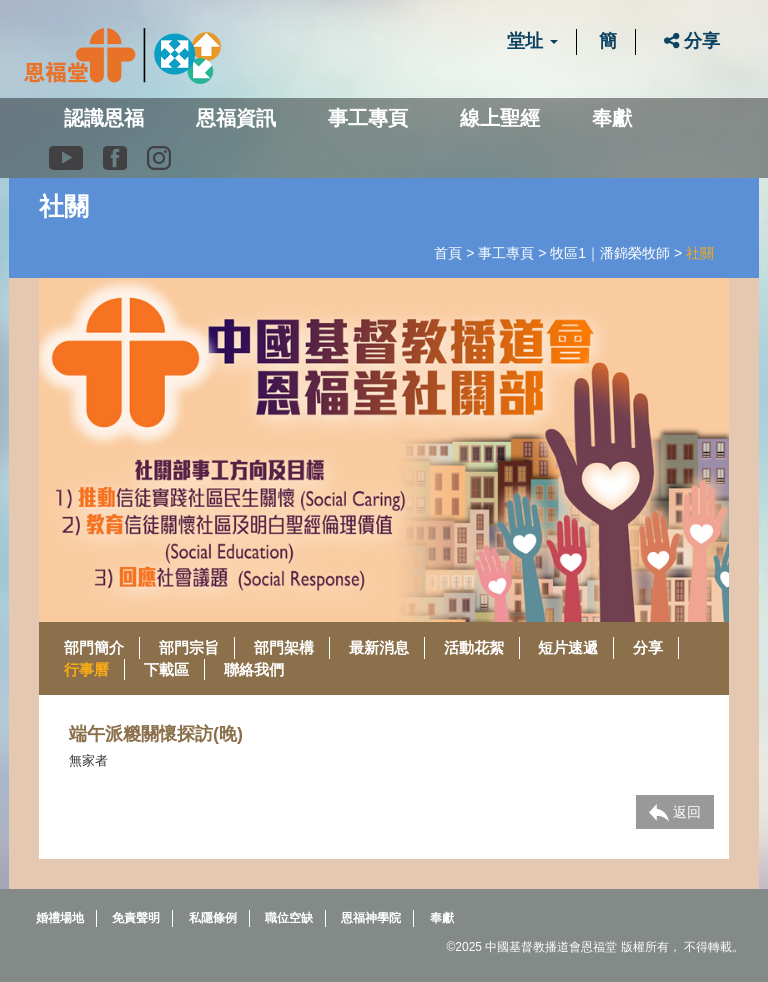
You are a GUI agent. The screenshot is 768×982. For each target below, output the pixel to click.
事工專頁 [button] (368, 118)
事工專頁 (506, 253)
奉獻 (612, 118)
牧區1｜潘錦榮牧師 (610, 253)
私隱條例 (213, 918)
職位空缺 (289, 918)
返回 (675, 813)
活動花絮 (474, 647)
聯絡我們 (254, 669)
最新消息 (379, 647)
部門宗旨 (189, 647)
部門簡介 (94, 647)
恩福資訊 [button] (236, 118)
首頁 (448, 253)
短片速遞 (568, 647)
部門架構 (284, 647)
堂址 (532, 41)
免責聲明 (136, 918)
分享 (692, 41)
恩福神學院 (371, 918)
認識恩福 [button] (104, 118)
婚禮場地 (60, 918)
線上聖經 (500, 118)
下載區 (166, 669)
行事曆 (86, 669)
